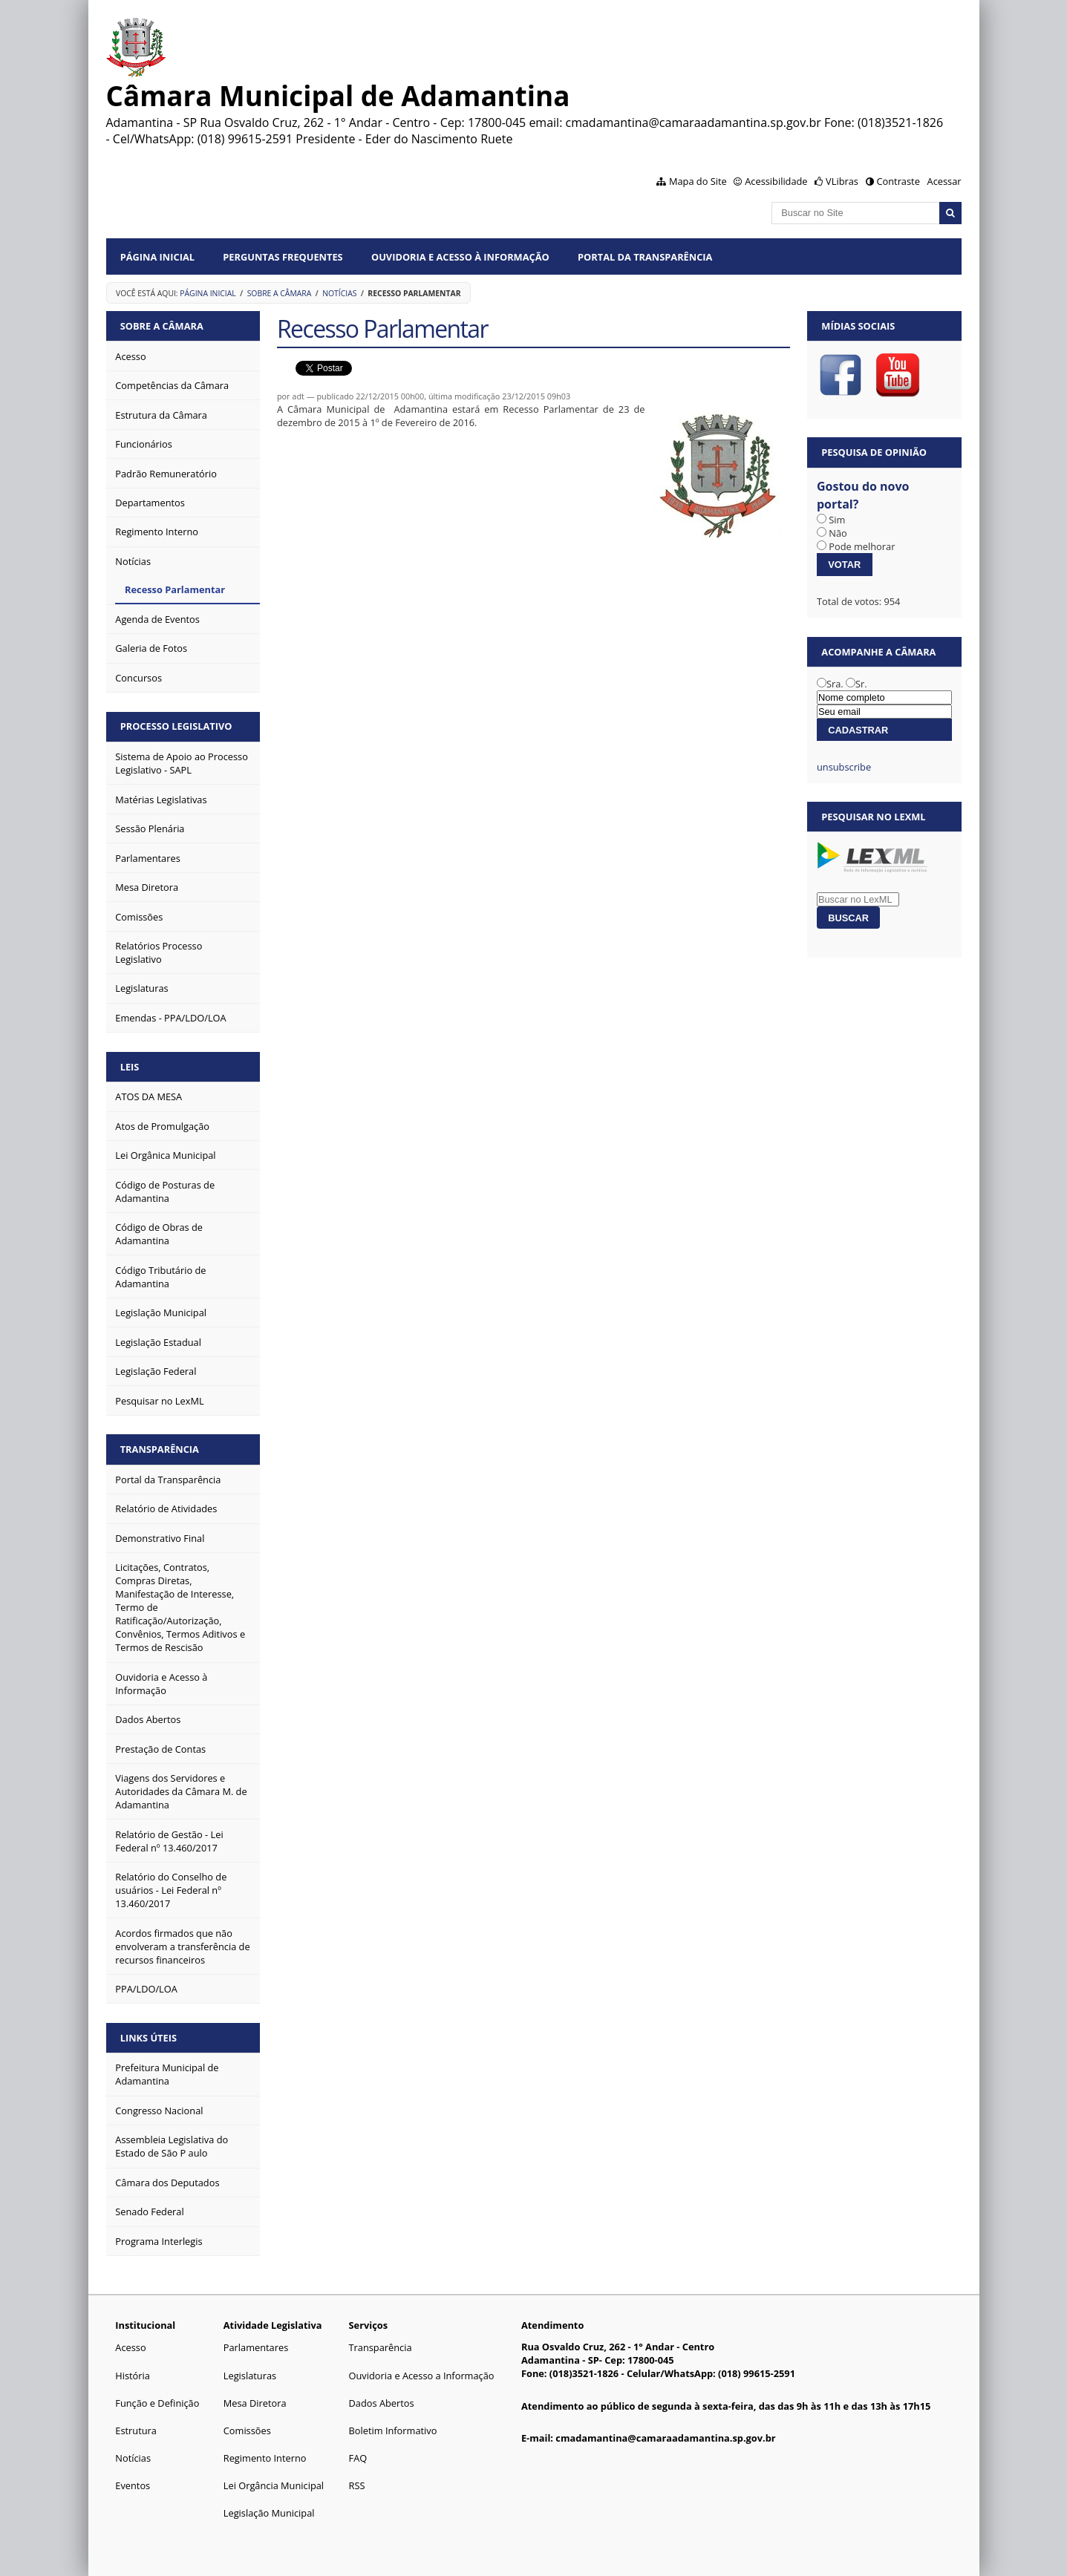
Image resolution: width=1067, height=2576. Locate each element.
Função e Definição (157, 2403)
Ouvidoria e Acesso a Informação (422, 2375)
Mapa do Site (698, 181)
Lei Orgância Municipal (273, 2485)
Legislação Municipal (269, 2513)
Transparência (159, 1449)
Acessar (944, 181)
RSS (357, 2485)
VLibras (842, 181)
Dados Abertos (381, 2403)
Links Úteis (148, 2037)
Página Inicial (157, 257)
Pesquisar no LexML (873, 816)
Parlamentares (255, 2347)
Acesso (130, 2347)
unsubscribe (844, 767)
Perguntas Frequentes (282, 257)
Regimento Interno (265, 2458)
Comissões (247, 2430)
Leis (130, 1066)
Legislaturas (249, 2375)
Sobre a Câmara (279, 293)
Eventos (132, 2485)
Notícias (339, 293)
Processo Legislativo (176, 726)
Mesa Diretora (255, 2403)
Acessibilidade (776, 181)
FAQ (358, 2458)
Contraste (897, 181)
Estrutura (136, 2430)
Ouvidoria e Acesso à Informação (460, 257)
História (132, 2375)
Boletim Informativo (393, 2430)
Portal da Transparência (645, 257)
